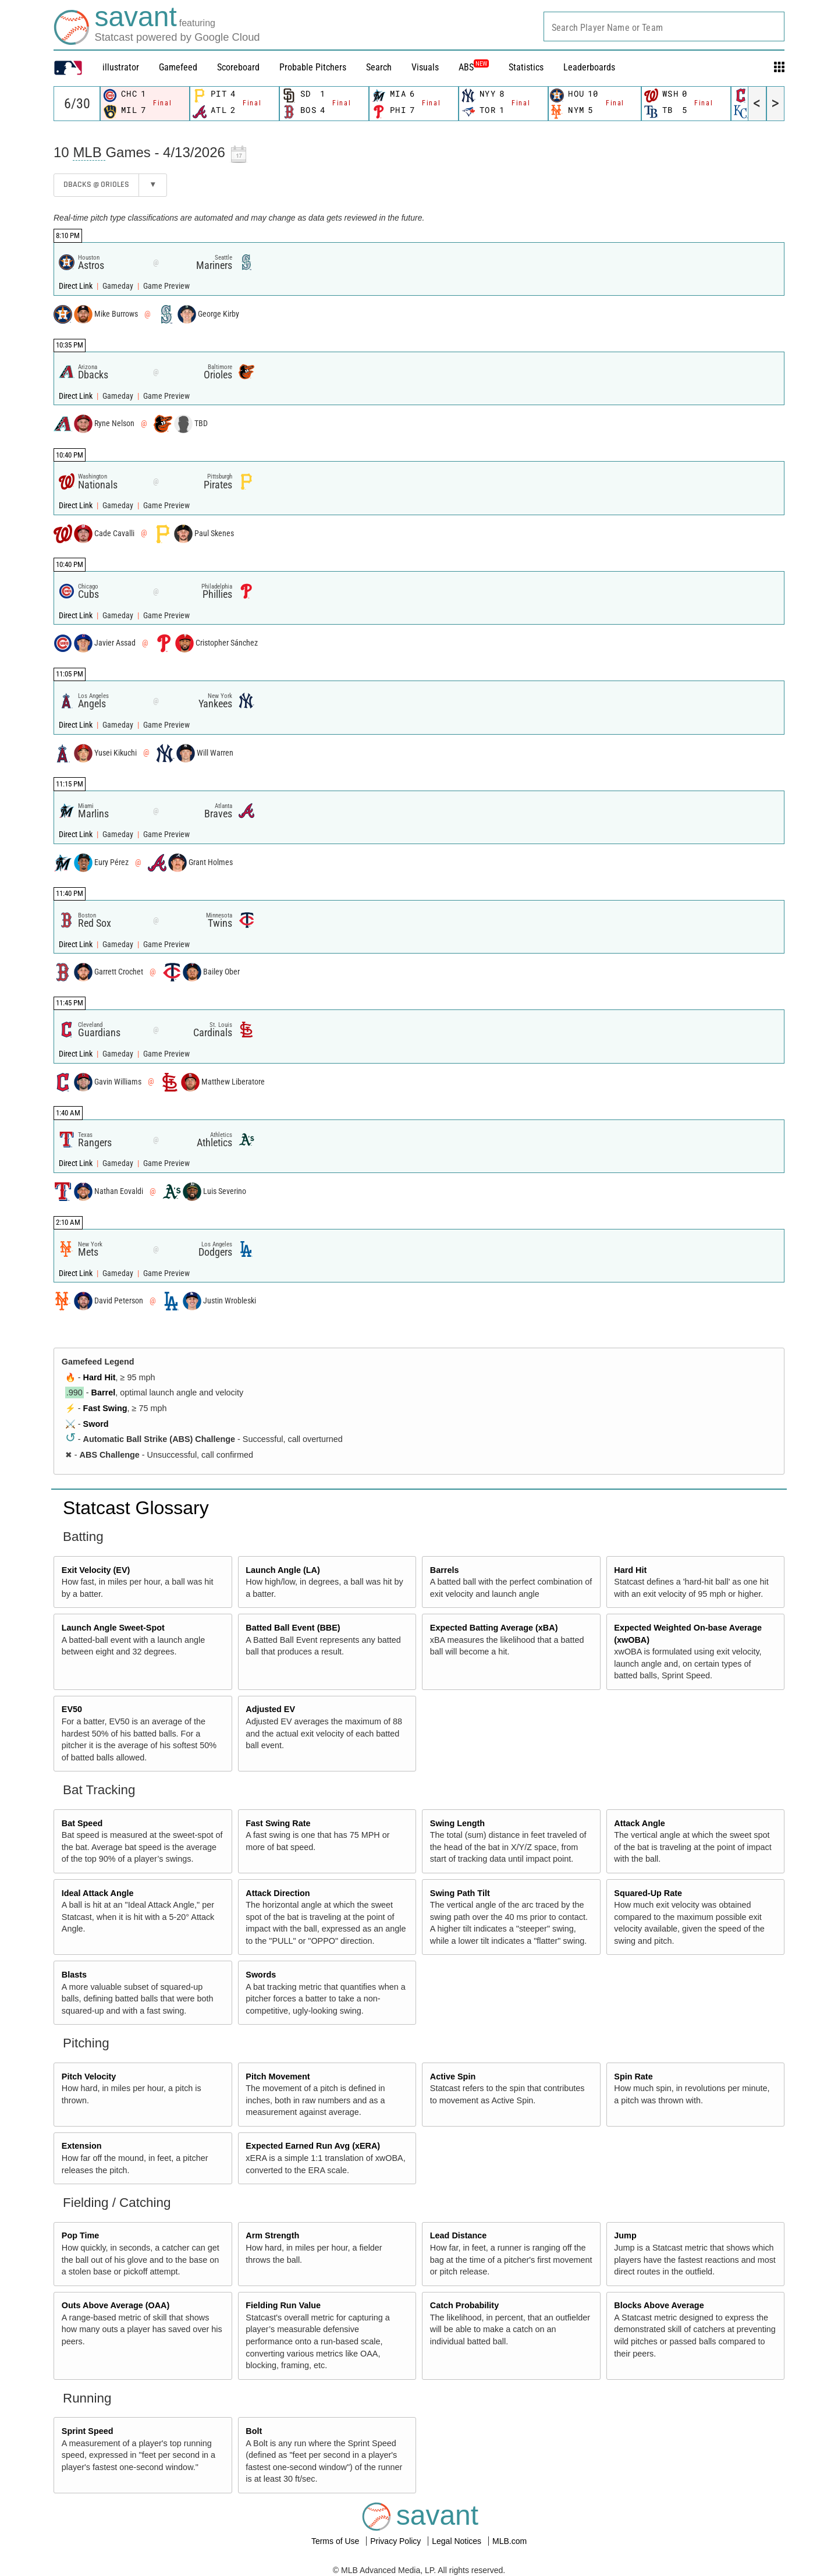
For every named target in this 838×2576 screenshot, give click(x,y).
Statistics (526, 67)
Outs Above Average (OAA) (116, 2305)
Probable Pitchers (312, 67)
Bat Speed (82, 1823)
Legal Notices (458, 2541)
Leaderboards (589, 67)
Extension (82, 2145)
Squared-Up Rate (648, 1893)
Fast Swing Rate (278, 1823)
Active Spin (452, 2076)
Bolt (254, 2431)
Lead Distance (458, 2235)
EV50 (72, 1709)
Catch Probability (464, 2305)
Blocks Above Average (659, 2305)
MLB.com (509, 2541)
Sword (96, 1424)
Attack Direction (278, 1893)
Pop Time (81, 2235)
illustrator (120, 67)
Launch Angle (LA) (282, 1570)
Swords (261, 1974)
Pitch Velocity (89, 2076)
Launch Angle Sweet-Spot (113, 1627)
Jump (625, 2235)
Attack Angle (639, 1823)
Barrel (103, 1392)
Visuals (425, 67)
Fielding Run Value (283, 2305)
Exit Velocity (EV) (96, 1570)
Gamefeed (178, 67)
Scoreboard (238, 67)
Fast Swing (105, 1408)
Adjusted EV (270, 1709)
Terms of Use (336, 2541)
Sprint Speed (87, 2431)
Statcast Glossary (136, 1507)
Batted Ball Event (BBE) (293, 1627)
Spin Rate (633, 2076)
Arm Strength (272, 2235)
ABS (474, 67)
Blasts (74, 1974)
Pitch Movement (278, 2076)
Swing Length (457, 1823)
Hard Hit (99, 1377)
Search (379, 67)
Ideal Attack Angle (98, 1893)
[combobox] (664, 26)
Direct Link (76, 286)
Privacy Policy (396, 2541)
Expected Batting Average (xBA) (494, 1627)
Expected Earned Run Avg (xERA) (313, 2145)
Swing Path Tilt (460, 1893)
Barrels (444, 1570)
